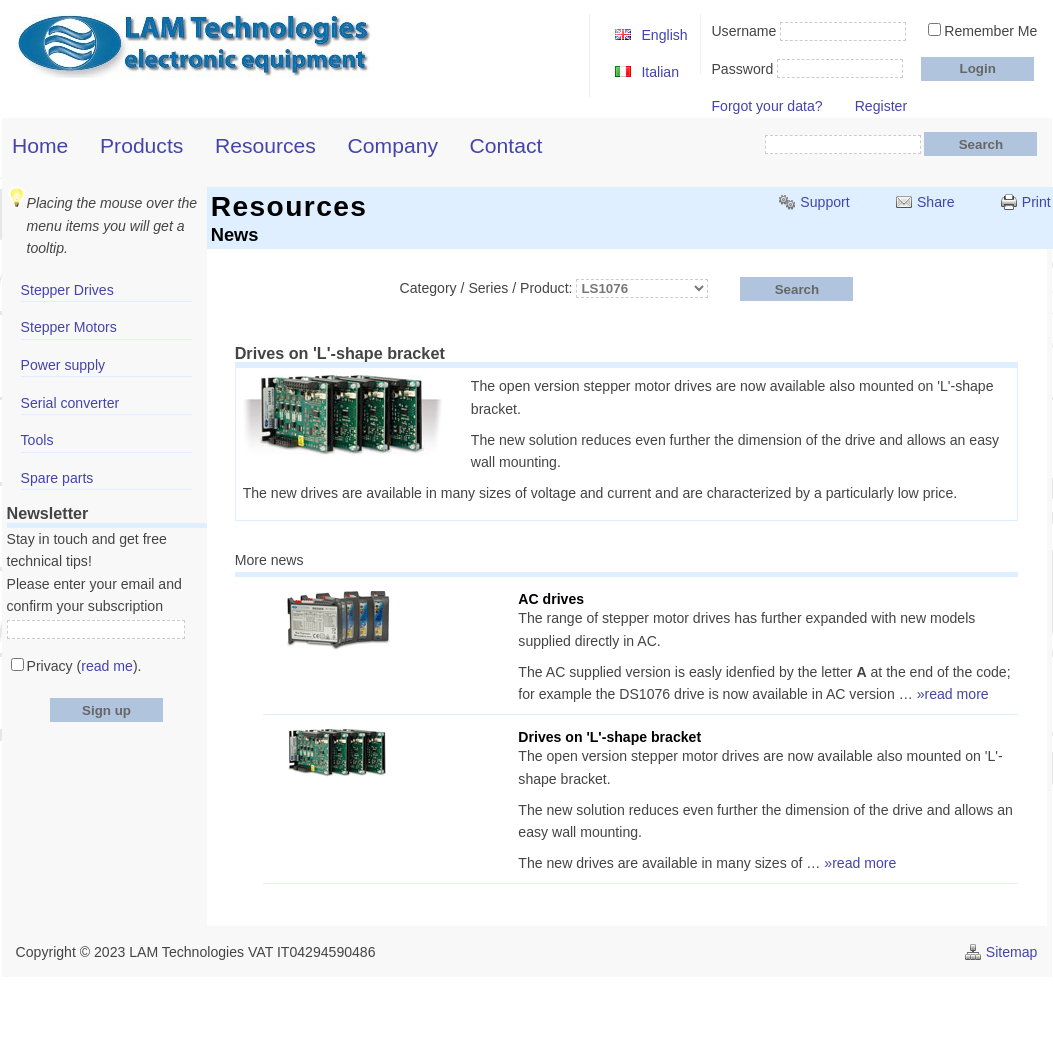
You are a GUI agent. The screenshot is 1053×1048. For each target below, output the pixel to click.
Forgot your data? (766, 106)
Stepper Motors (69, 327)
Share (936, 202)
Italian (660, 72)
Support (824, 202)
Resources (265, 145)
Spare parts (57, 478)
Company (393, 145)
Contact (506, 145)
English (664, 35)
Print (1036, 202)
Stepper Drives (67, 290)
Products (141, 145)
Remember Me (990, 31)
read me (107, 666)
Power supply (63, 365)
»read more (953, 694)
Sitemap (1012, 952)
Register (881, 106)
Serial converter (70, 403)
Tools (37, 440)
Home (40, 145)
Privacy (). (84, 666)
